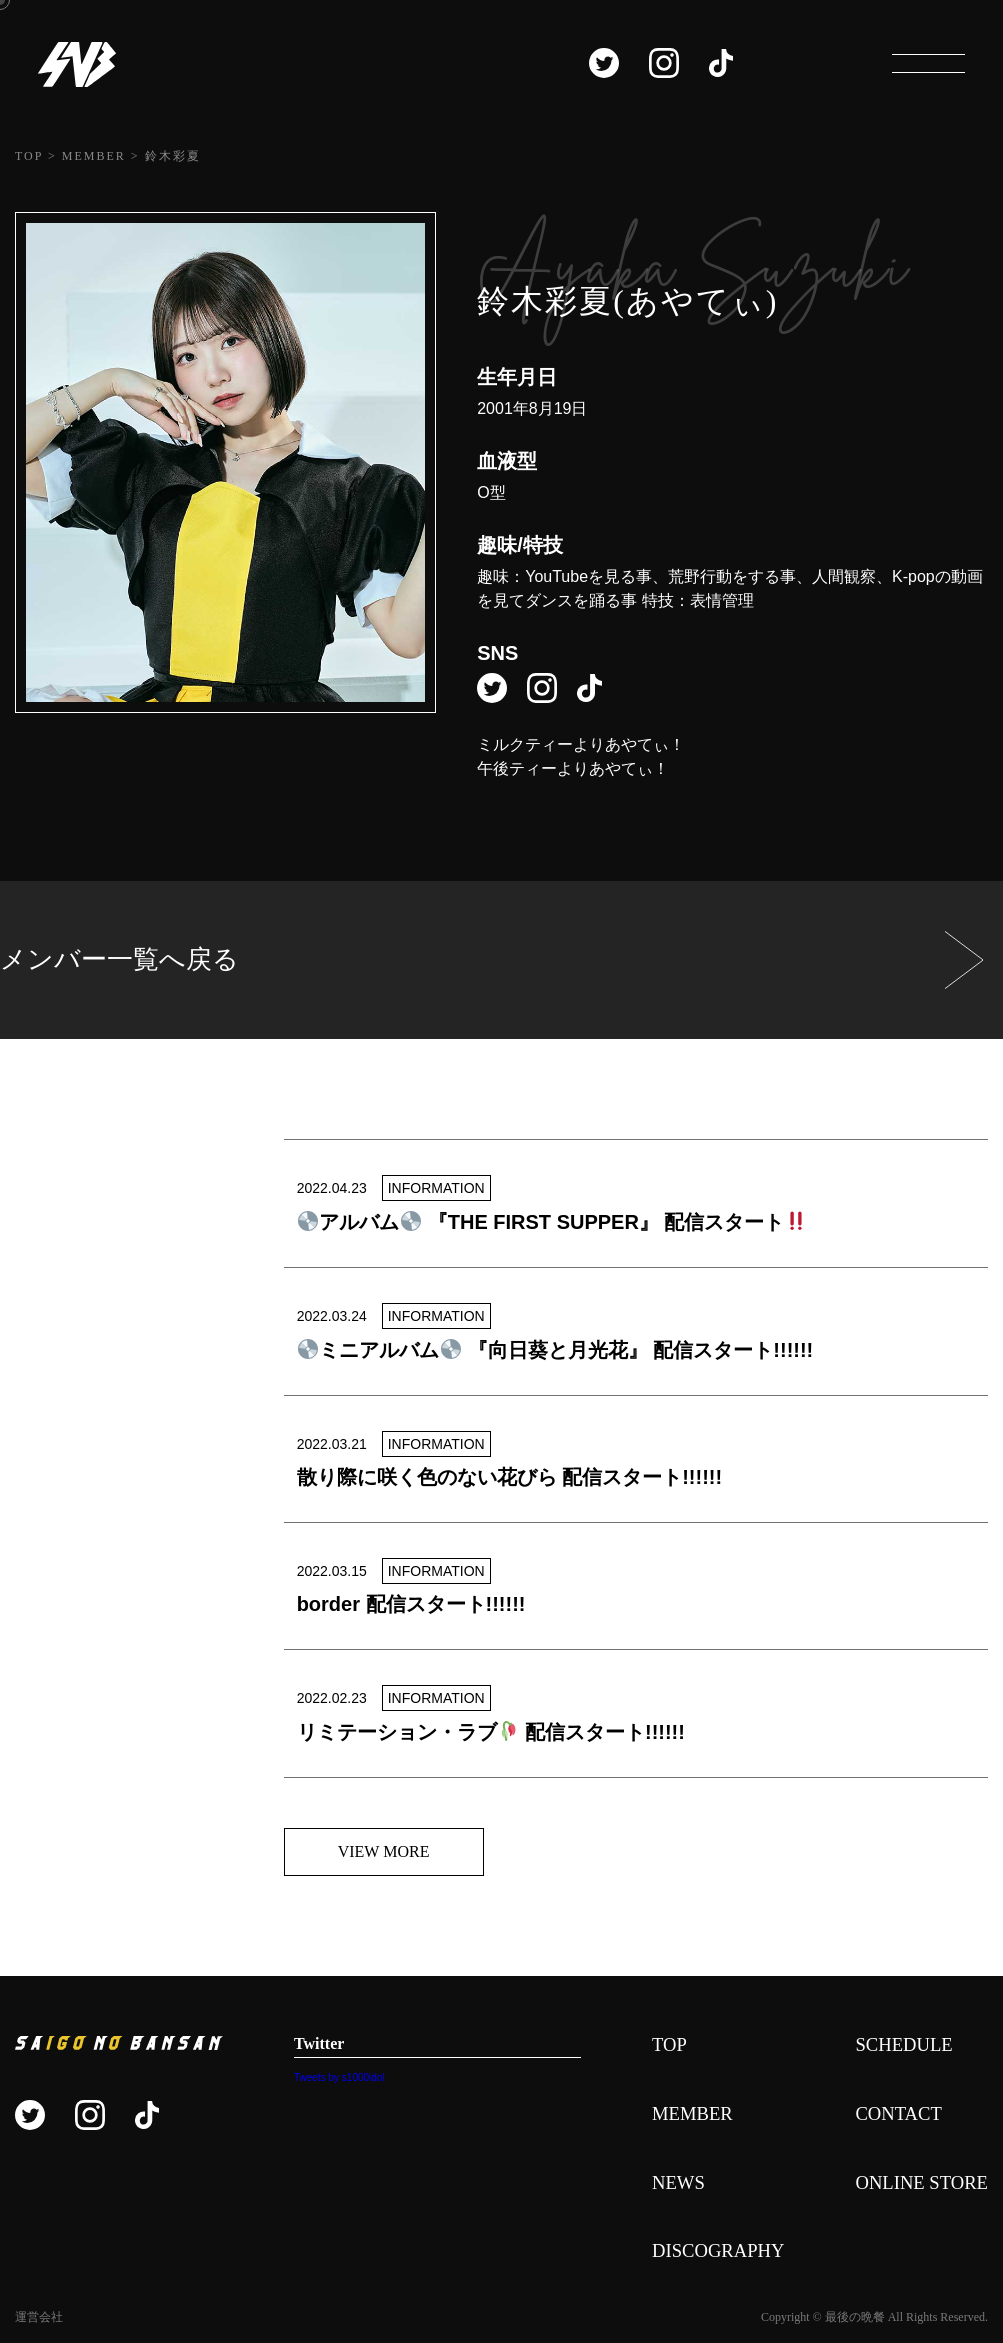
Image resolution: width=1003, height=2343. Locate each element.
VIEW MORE (384, 1851)
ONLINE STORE (917, 2186)
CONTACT (892, 2116)
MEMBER (682, 2116)
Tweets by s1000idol (332, 2077)
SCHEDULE (898, 2046)
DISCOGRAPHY (710, 2256)
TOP (657, 2046)
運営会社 (39, 2322)
